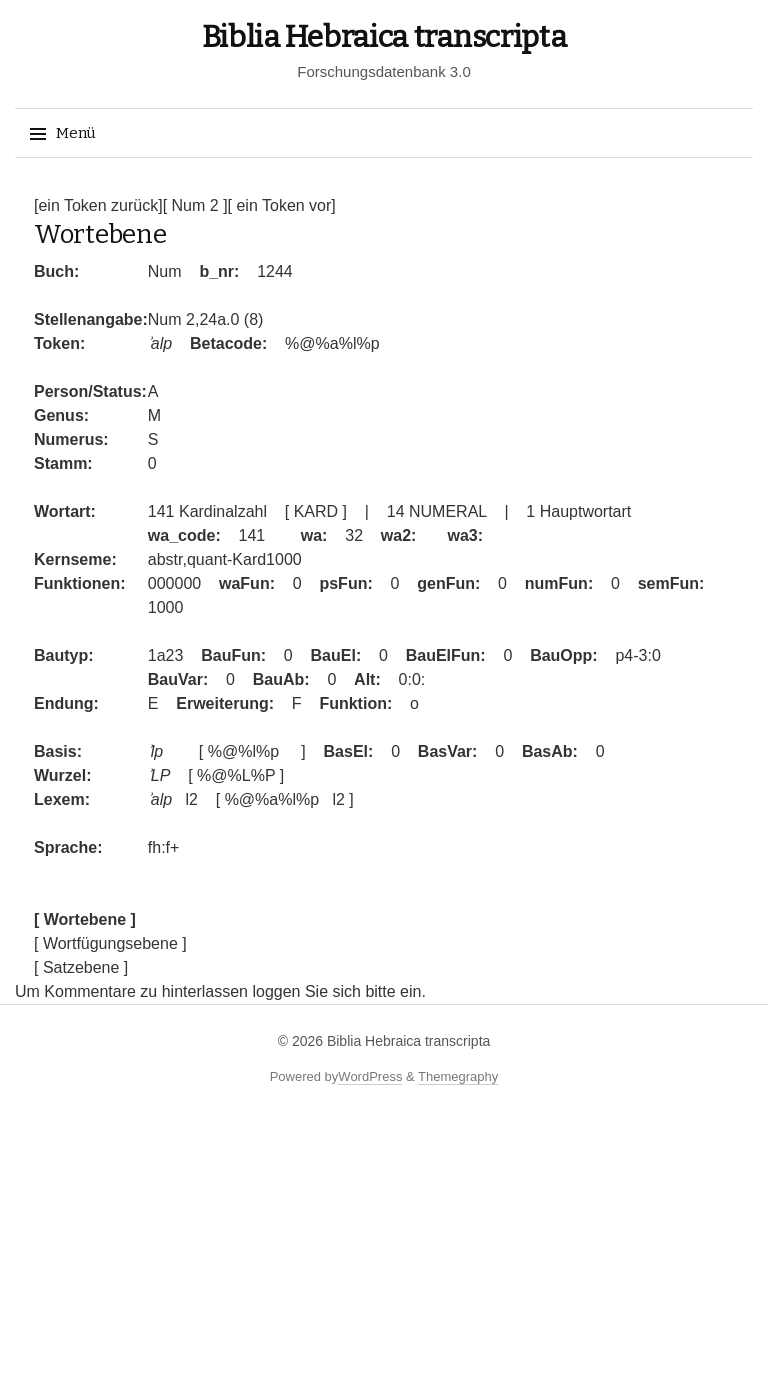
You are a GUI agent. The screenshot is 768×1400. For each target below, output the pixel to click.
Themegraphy (458, 1076)
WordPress (370, 1076)
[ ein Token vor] (282, 205)
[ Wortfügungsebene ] (110, 943)
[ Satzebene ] (81, 967)
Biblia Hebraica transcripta (384, 37)
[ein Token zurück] (98, 205)
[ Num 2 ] (195, 205)
